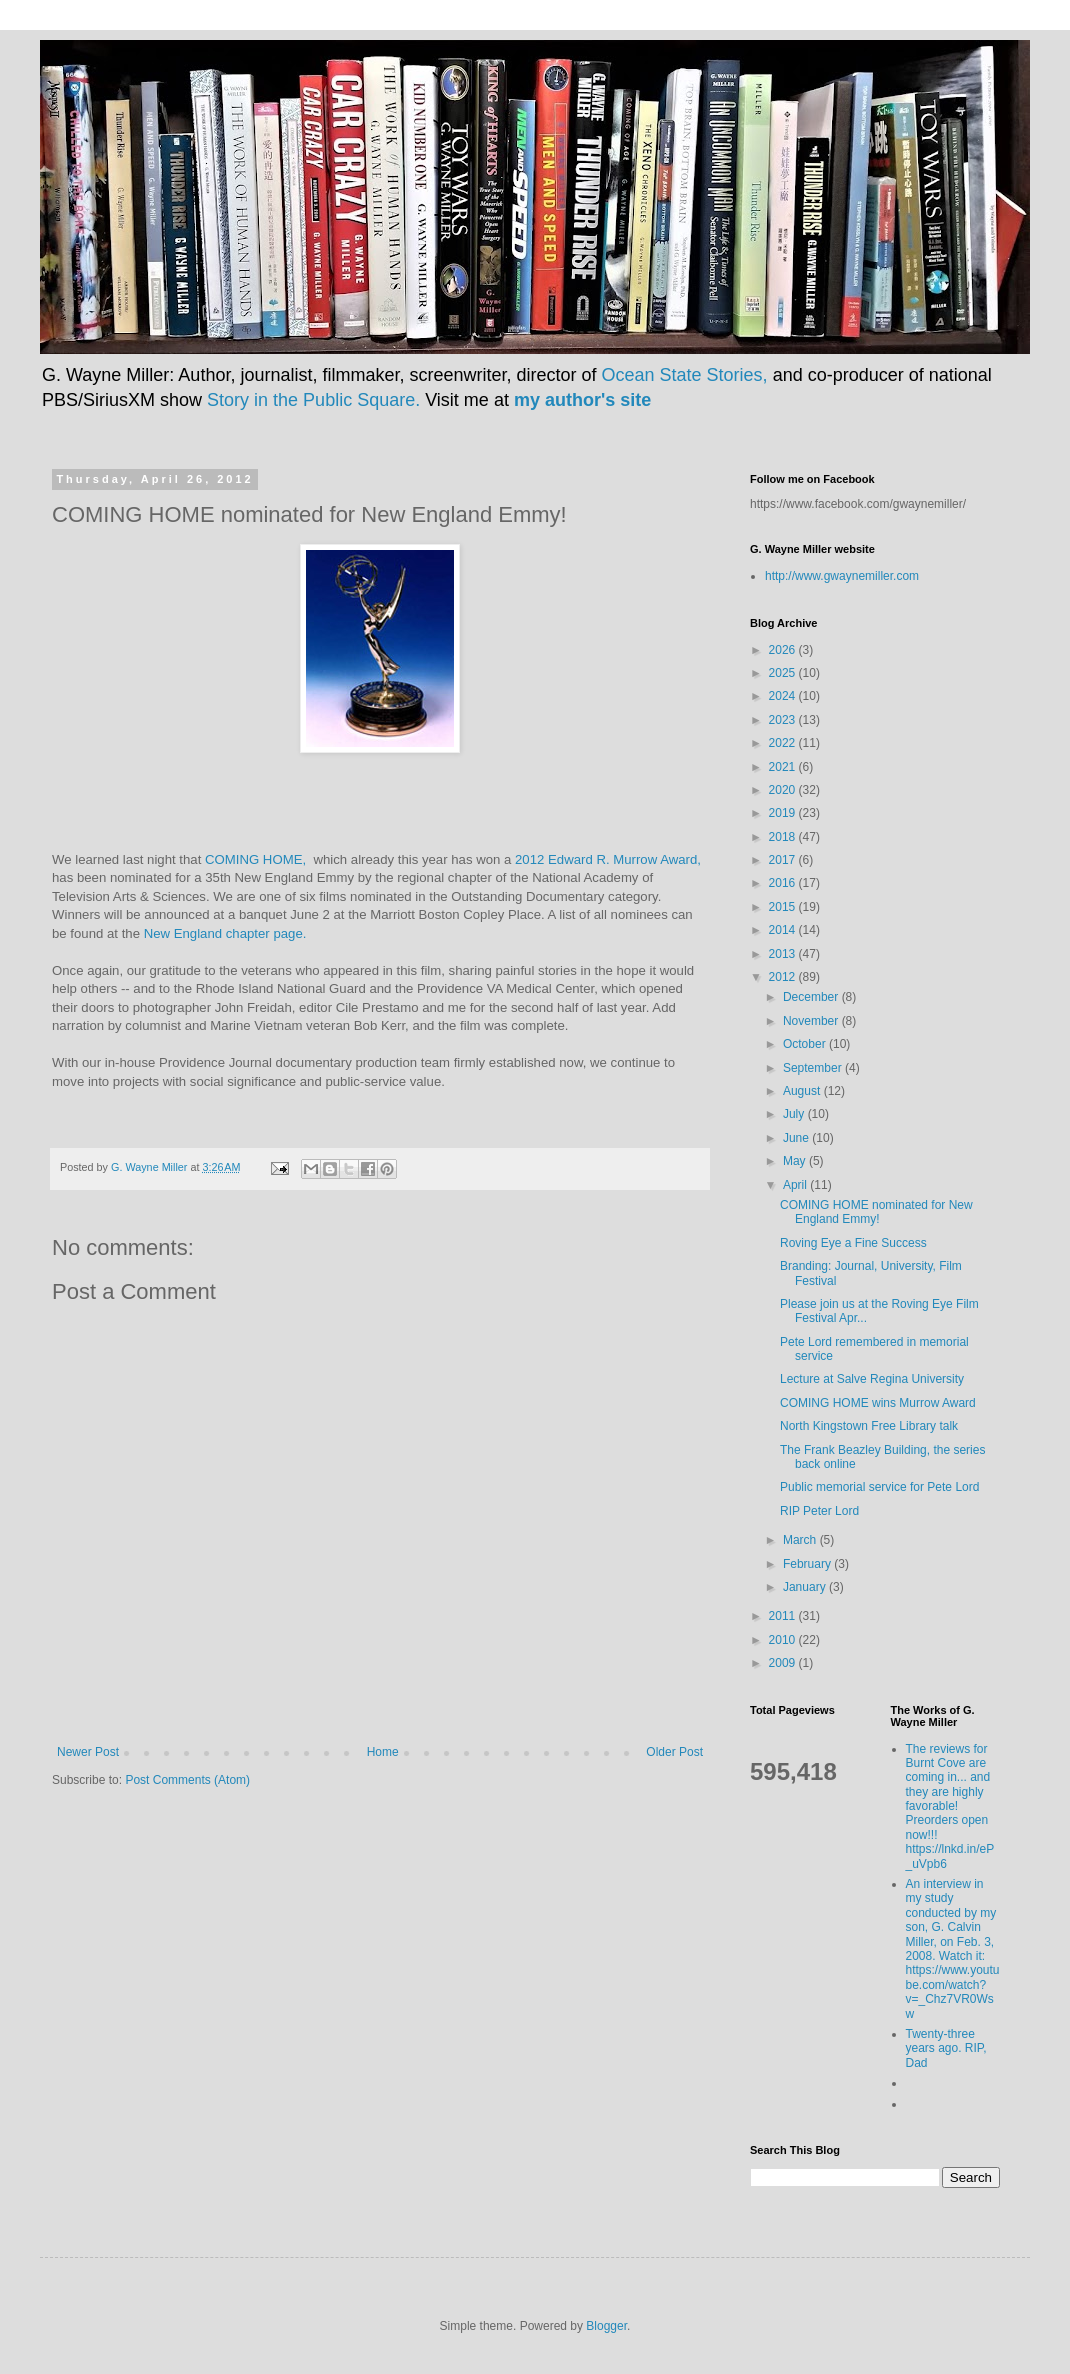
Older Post (674, 1752)
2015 (784, 907)
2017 (784, 860)
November (812, 1021)
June (797, 1138)
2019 (784, 813)
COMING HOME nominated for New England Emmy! (876, 1212)
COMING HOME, (259, 859)
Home (383, 1752)
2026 (784, 650)
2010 (784, 1640)
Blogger (606, 2326)
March (801, 1540)
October (806, 1044)
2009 (784, 1663)
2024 (784, 696)
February (808, 1564)
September (814, 1068)
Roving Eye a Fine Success (853, 1243)
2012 (784, 977)
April (796, 1185)
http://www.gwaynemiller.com (842, 576)
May (796, 1161)
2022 (784, 743)
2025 (784, 673)
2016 (784, 883)
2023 (784, 720)
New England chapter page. (225, 933)
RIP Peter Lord (819, 1511)
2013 (784, 954)
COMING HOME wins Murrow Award (878, 1403)
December (812, 997)
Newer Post (88, 1752)
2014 (784, 930)
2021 (784, 767)
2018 (784, 837)
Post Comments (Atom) (187, 1780)
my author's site (582, 400)
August (803, 1091)
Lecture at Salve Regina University (872, 1379)
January (806, 1587)
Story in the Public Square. (313, 400)
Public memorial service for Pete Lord (879, 1487)
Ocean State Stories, (685, 375)
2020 (784, 790)
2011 (784, 1616)
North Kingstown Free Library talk (869, 1426)
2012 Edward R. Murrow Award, (608, 859)
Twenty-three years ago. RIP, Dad (946, 2048)
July (795, 1114)
